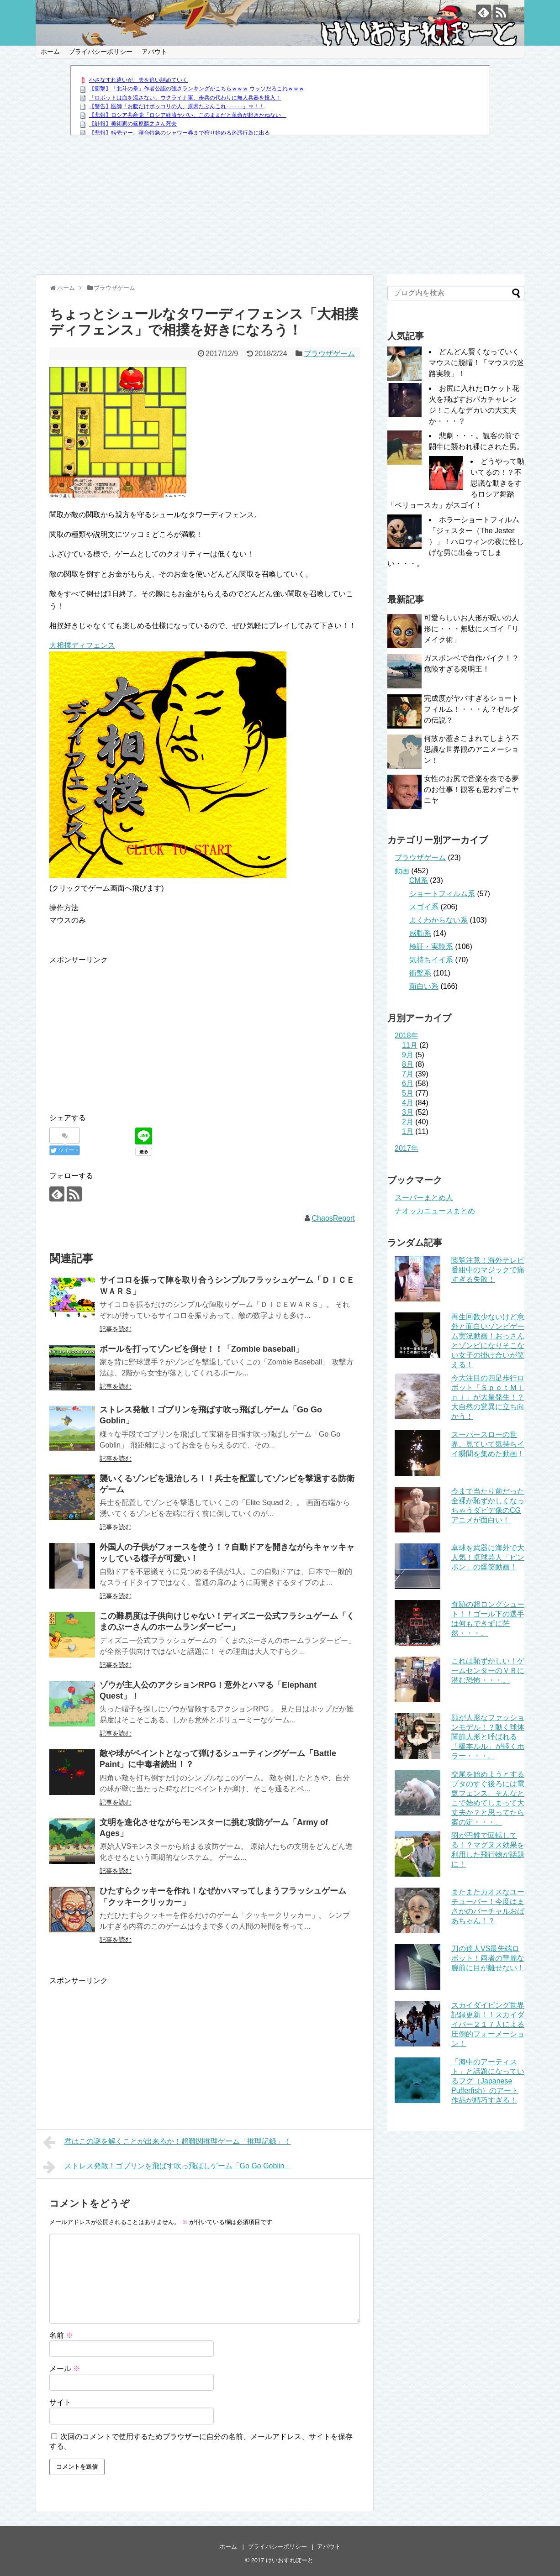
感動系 (420, 933)
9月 (407, 1055)
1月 (407, 1131)
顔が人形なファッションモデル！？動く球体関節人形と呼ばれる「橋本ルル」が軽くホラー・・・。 (487, 1737)
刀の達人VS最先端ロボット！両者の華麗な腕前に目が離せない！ (487, 1958)
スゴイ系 (423, 907)
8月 (407, 1064)
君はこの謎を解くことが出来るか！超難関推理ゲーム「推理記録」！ (167, 2142)
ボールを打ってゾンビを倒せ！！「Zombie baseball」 (202, 1349)
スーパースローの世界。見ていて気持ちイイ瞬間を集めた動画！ (487, 1444)
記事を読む (116, 1329)
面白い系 (423, 986)
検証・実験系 (431, 946)
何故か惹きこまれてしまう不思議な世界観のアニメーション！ (471, 749)
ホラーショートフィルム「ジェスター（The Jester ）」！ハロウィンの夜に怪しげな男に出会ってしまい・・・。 (455, 541)
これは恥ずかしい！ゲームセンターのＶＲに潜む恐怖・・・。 (487, 1670)
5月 (407, 1093)
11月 (409, 1045)
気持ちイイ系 (431, 960)
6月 (407, 1083)
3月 (407, 1112)
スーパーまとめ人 (424, 1197)
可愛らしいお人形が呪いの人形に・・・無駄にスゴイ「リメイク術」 (471, 629)
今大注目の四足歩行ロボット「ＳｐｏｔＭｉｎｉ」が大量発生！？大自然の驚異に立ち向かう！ (487, 1397)
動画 (402, 871)
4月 (407, 1103)
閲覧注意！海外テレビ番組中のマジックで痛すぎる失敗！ (487, 1269)
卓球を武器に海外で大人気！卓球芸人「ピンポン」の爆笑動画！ (487, 1557)
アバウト (154, 51)
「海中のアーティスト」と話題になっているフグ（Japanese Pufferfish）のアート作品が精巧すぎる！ (487, 2081)
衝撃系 (420, 973)
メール (64, 2368)
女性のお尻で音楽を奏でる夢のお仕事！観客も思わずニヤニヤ (471, 789)
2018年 (406, 1035)
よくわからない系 (438, 920)
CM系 (418, 880)
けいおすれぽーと (289, 2560)
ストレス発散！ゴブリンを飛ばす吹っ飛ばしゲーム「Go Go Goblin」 (167, 2167)
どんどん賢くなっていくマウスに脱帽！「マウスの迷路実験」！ (476, 363)
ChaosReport (333, 1218)
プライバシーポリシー (100, 51)
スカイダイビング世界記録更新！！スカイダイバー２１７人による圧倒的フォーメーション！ (487, 2024)
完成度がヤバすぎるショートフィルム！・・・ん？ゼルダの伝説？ (471, 709)
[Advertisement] (280, 206)
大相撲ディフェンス (82, 645)
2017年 (406, 1148)
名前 (61, 2335)
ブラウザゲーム (329, 353)
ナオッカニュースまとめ (435, 1211)
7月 (407, 1074)
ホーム (50, 51)
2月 (407, 1122)
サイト (60, 2402)
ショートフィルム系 (442, 893)
